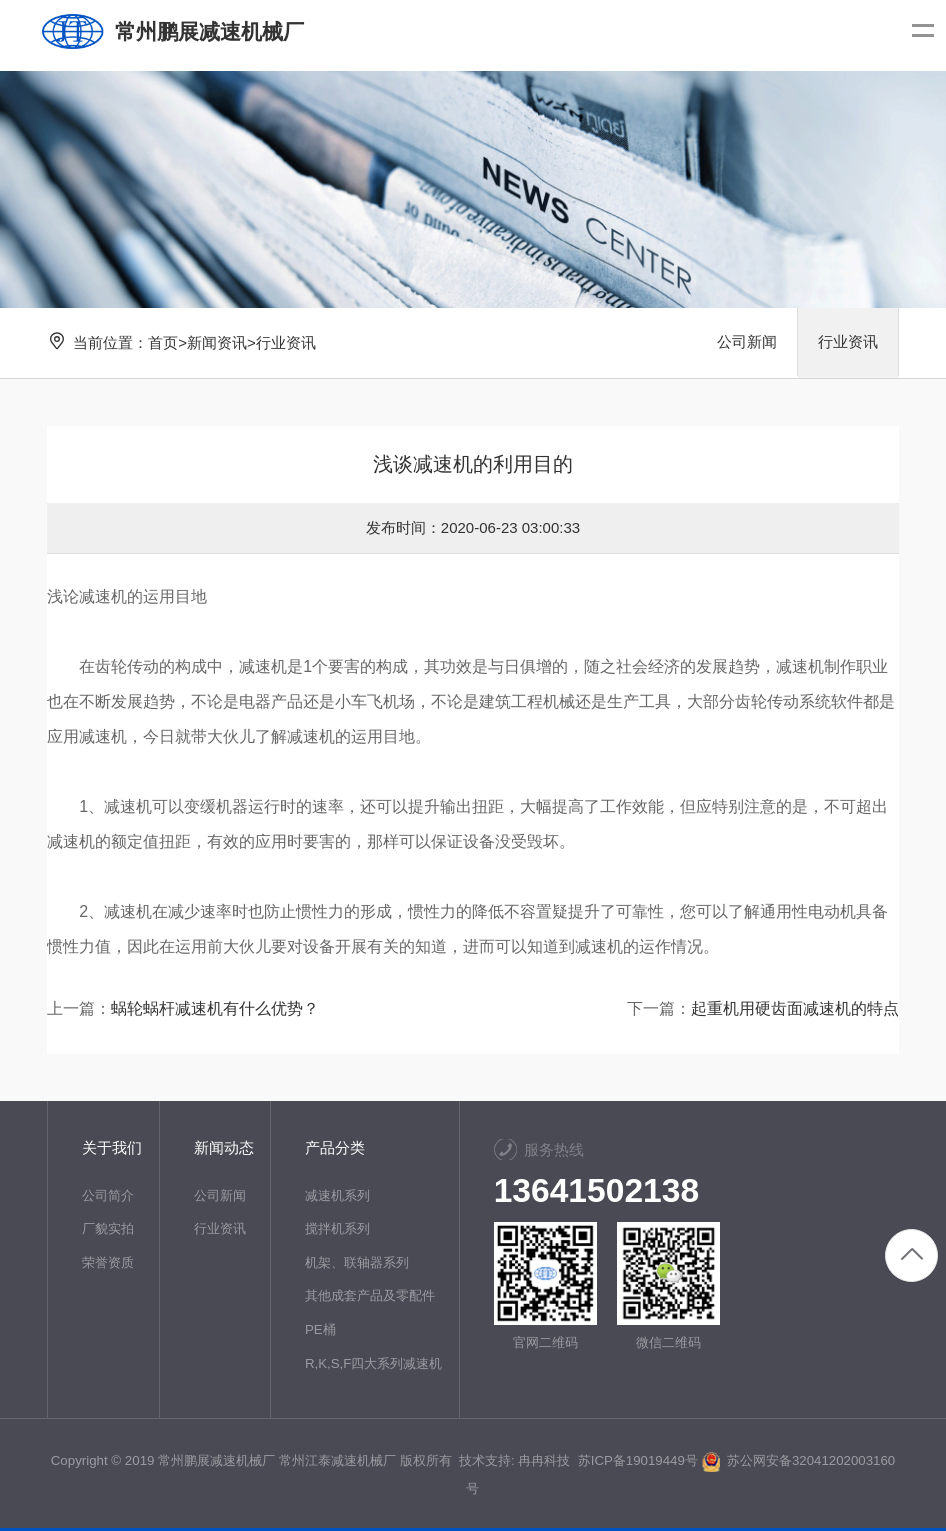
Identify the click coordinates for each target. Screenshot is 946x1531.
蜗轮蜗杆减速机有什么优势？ (215, 1008)
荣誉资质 (108, 1262)
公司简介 (108, 1195)
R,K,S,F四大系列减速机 (374, 1363)
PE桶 (320, 1329)
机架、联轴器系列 (357, 1262)
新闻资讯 (217, 342)
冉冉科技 (544, 1460)
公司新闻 (747, 342)
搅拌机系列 (337, 1228)
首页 (163, 342)
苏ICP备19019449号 (637, 1460)
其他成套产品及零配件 (370, 1295)
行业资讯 (286, 342)
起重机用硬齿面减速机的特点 (795, 1008)
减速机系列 (337, 1195)
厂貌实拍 (108, 1228)
